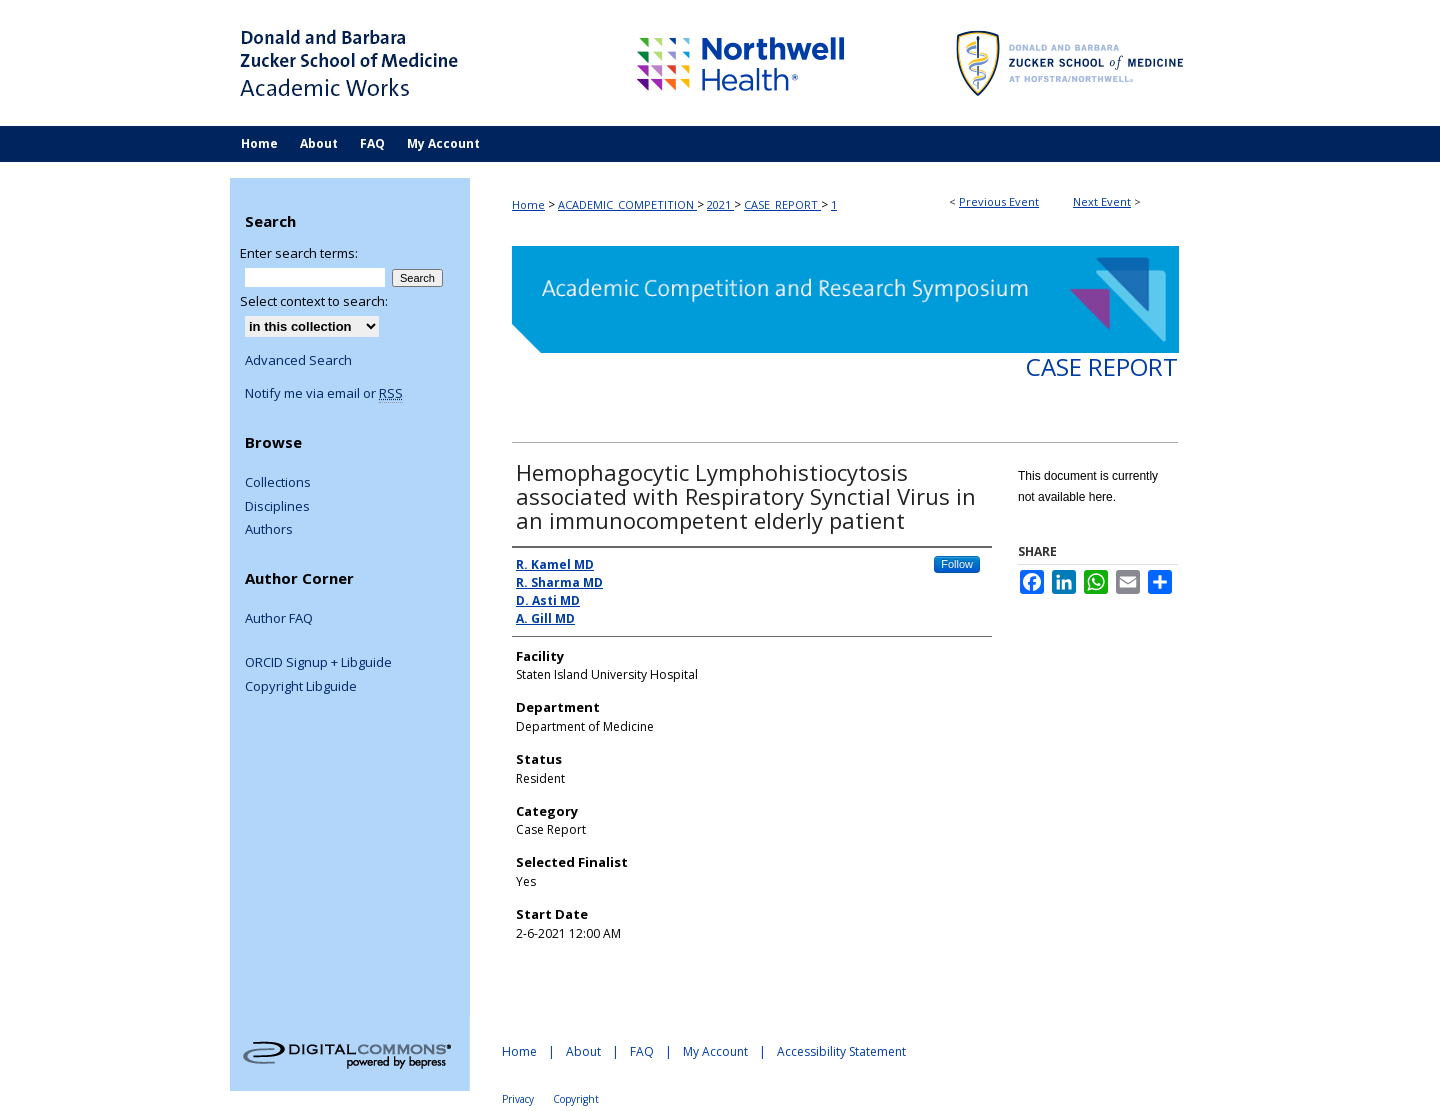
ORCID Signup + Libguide (318, 663)
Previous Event (999, 201)
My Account (715, 1051)
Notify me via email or (324, 394)
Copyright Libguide (301, 687)
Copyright (576, 1099)
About (583, 1051)
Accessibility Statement (841, 1051)
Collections (278, 483)
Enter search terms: (299, 253)
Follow (957, 564)
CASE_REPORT (782, 204)
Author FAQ (279, 619)
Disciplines (277, 507)
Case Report (1102, 366)
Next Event (1102, 201)
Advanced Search (298, 360)
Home (528, 204)
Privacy (518, 1099)
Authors (269, 530)
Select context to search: (314, 301)
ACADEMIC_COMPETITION (627, 204)
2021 (720, 204)
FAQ (642, 1051)
